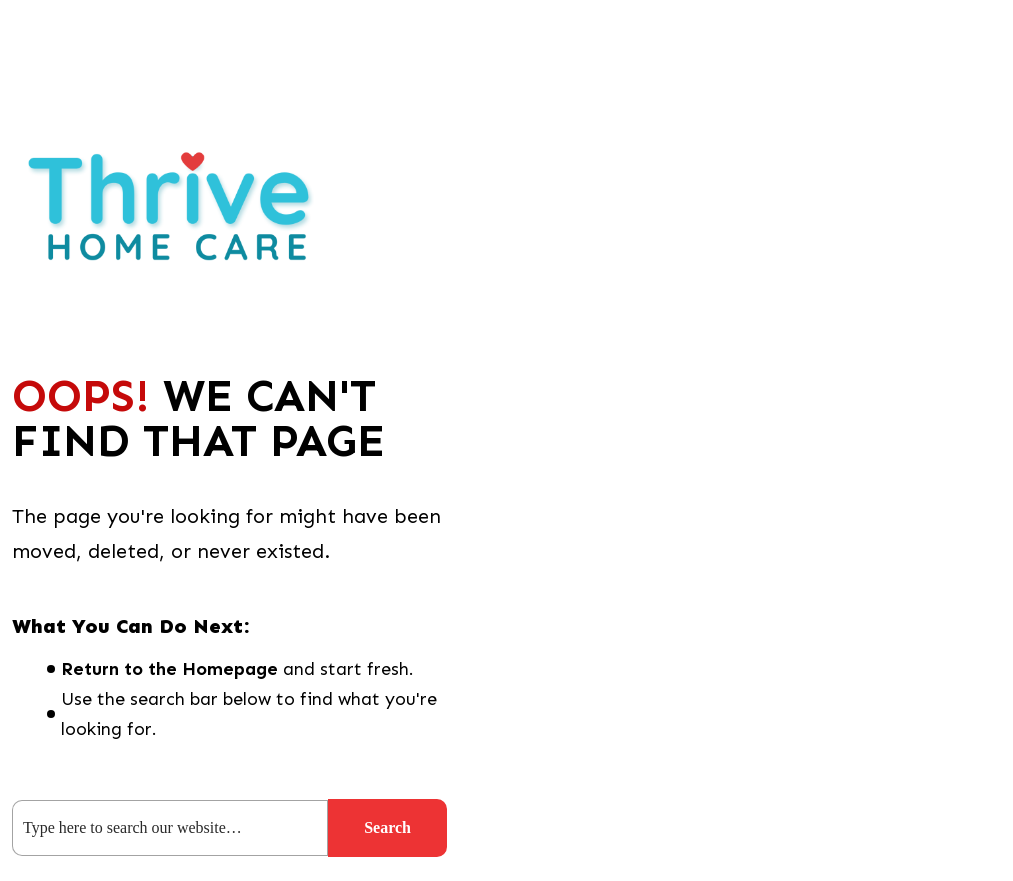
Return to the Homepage (169, 669)
